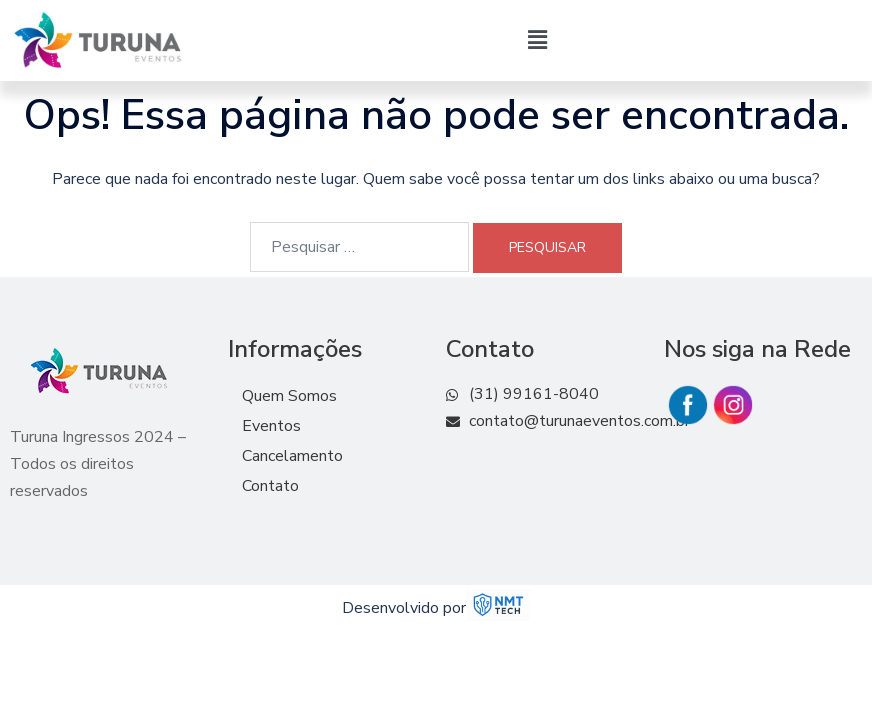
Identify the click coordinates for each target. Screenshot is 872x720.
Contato (270, 486)
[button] (538, 40)
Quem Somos (289, 396)
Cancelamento (292, 456)
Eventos (271, 426)
